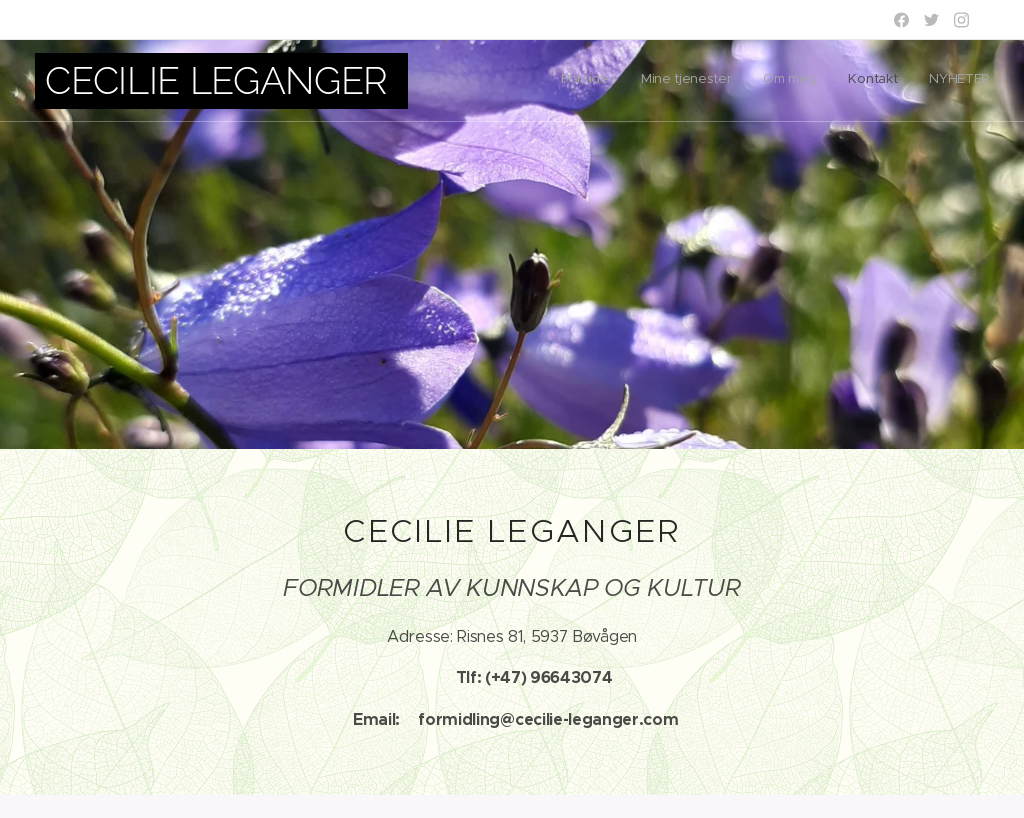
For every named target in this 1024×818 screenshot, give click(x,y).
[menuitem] (866, 81)
